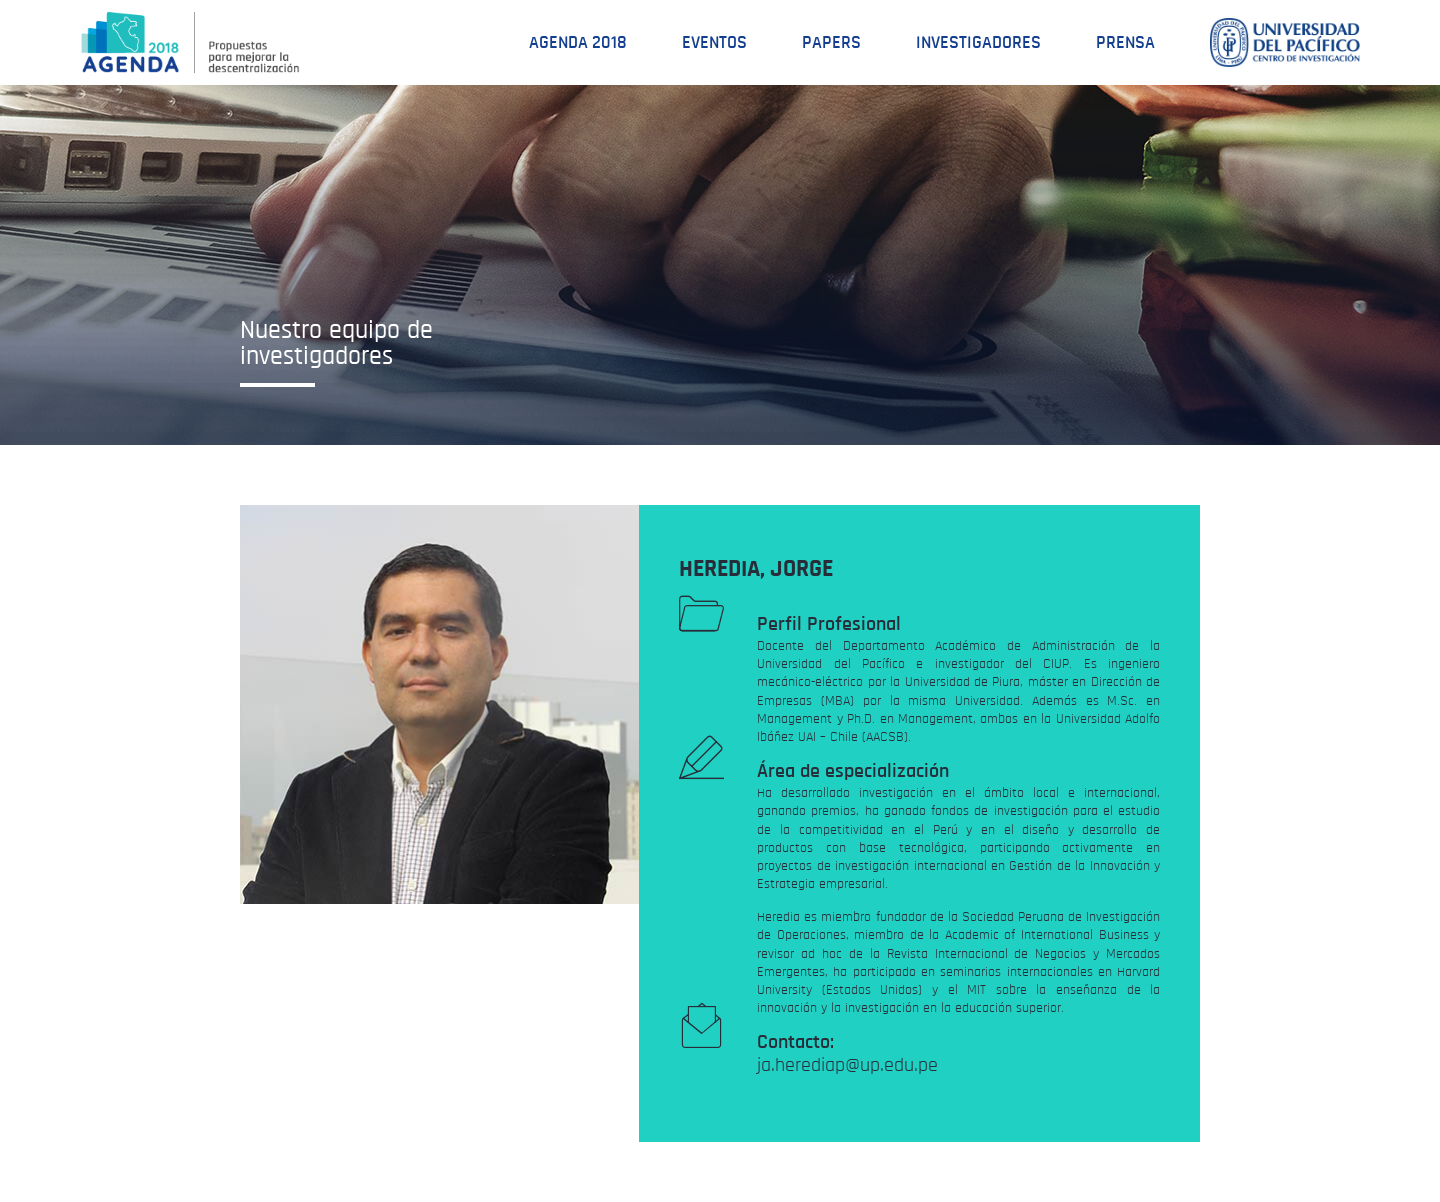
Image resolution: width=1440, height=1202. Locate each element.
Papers (831, 43)
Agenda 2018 (578, 43)
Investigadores (978, 43)
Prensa (1125, 43)
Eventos (714, 43)
